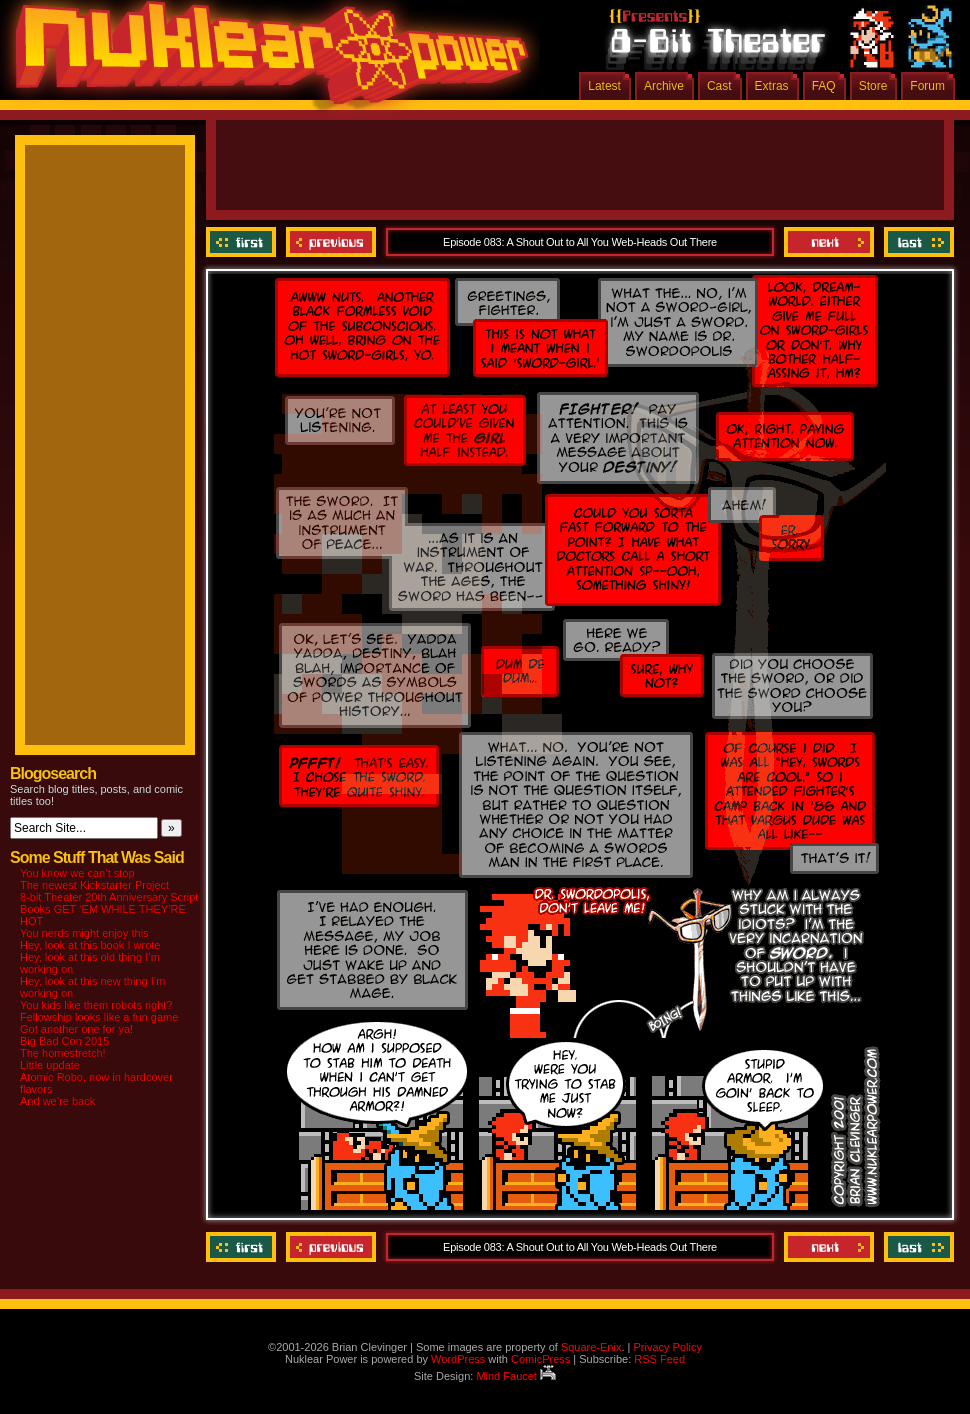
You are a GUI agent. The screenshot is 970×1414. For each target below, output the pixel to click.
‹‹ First (243, 242)
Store (873, 86)
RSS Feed (659, 1359)
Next (829, 242)
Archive (664, 86)
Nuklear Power (265, 60)
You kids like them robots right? (96, 1005)
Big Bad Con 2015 (64, 1041)
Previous (331, 242)
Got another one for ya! (76, 1029)
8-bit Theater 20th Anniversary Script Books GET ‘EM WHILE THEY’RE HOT (109, 909)
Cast (719, 86)
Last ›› (916, 242)
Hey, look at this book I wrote (90, 945)
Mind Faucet (516, 1376)
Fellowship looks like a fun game (99, 1017)
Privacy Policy (667, 1347)
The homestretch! (63, 1053)
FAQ (824, 86)
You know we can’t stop (77, 873)
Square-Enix (591, 1347)
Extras (772, 86)
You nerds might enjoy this (84, 933)
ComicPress (540, 1359)
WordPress (458, 1359)
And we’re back (57, 1101)
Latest (604, 86)
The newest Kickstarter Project (94, 885)
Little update (50, 1065)
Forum (927, 86)
